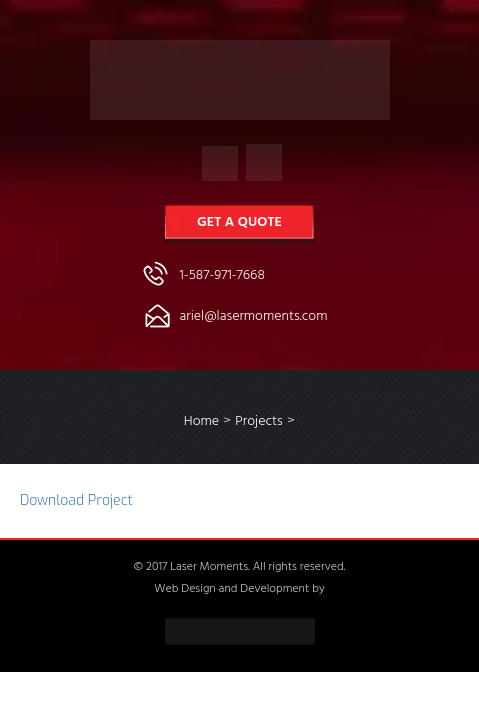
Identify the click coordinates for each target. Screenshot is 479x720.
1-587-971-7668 (222, 276)
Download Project (76, 500)
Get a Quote (239, 223)
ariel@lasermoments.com (254, 317)
